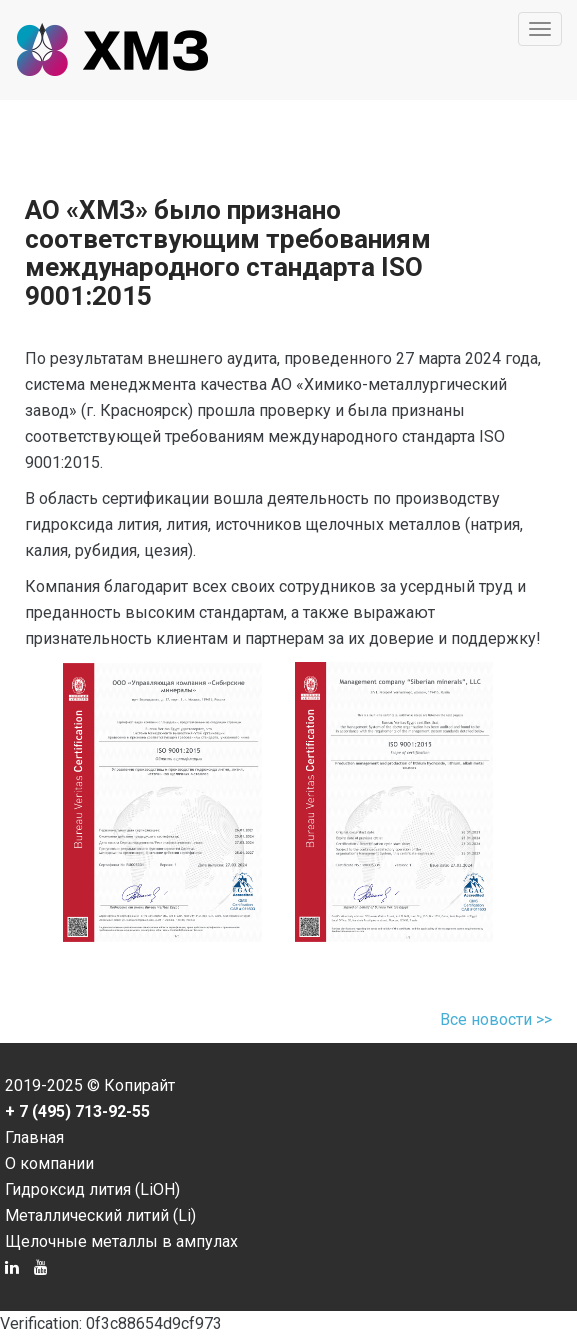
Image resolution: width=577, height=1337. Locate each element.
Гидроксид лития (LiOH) (92, 1189)
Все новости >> (496, 1019)
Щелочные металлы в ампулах (121, 1241)
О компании (49, 1163)
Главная (34, 1137)
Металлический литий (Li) (100, 1215)
